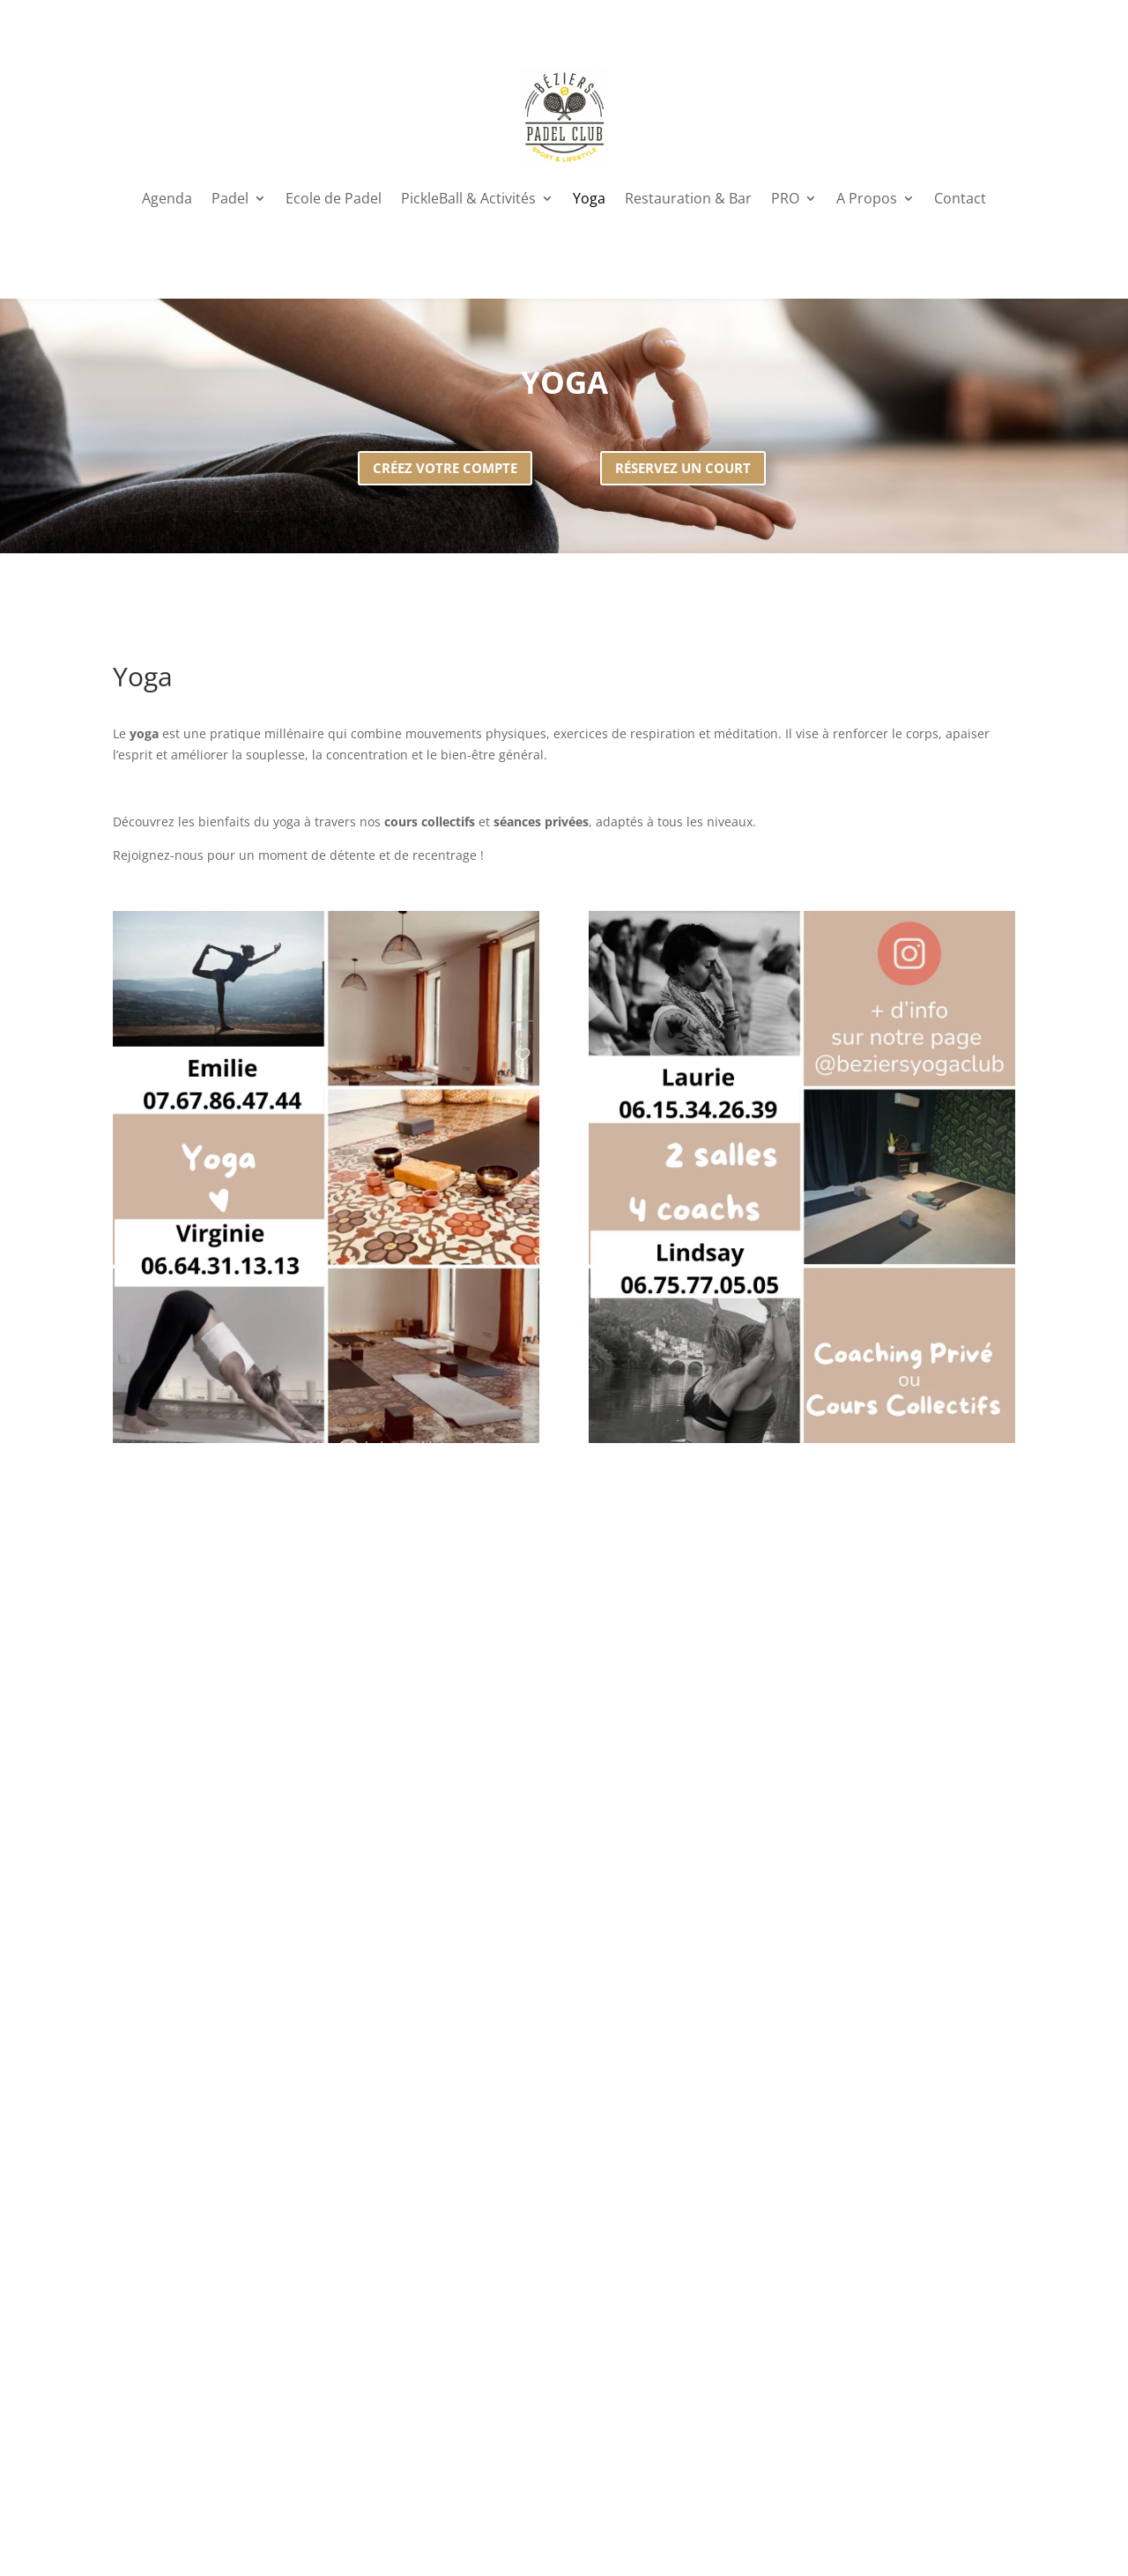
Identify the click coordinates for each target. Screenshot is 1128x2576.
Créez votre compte (445, 468)
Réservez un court (683, 468)
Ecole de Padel (334, 198)
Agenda (167, 198)
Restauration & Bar (688, 198)
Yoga (589, 198)
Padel (230, 198)
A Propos (866, 198)
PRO (785, 198)
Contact (960, 198)
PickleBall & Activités (468, 198)
